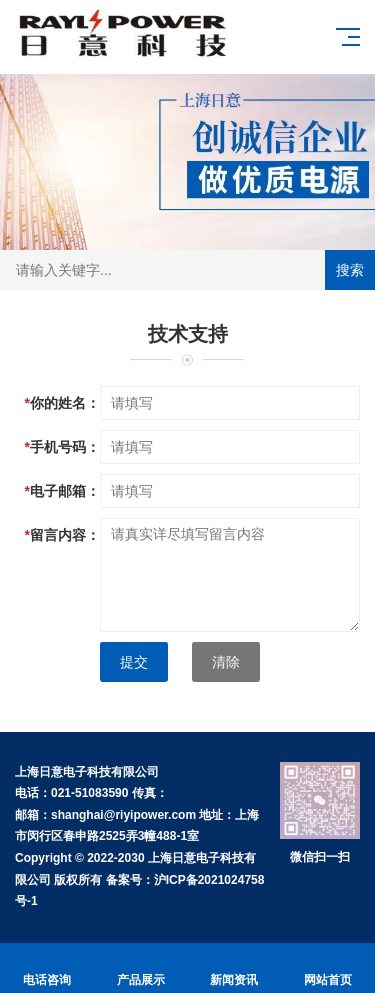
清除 (226, 662)
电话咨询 (47, 968)
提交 (134, 662)
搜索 (350, 270)
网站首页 (328, 968)
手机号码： (62, 447)
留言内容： (62, 535)
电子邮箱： (62, 491)
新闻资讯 (235, 968)
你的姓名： (62, 403)
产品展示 (141, 968)
